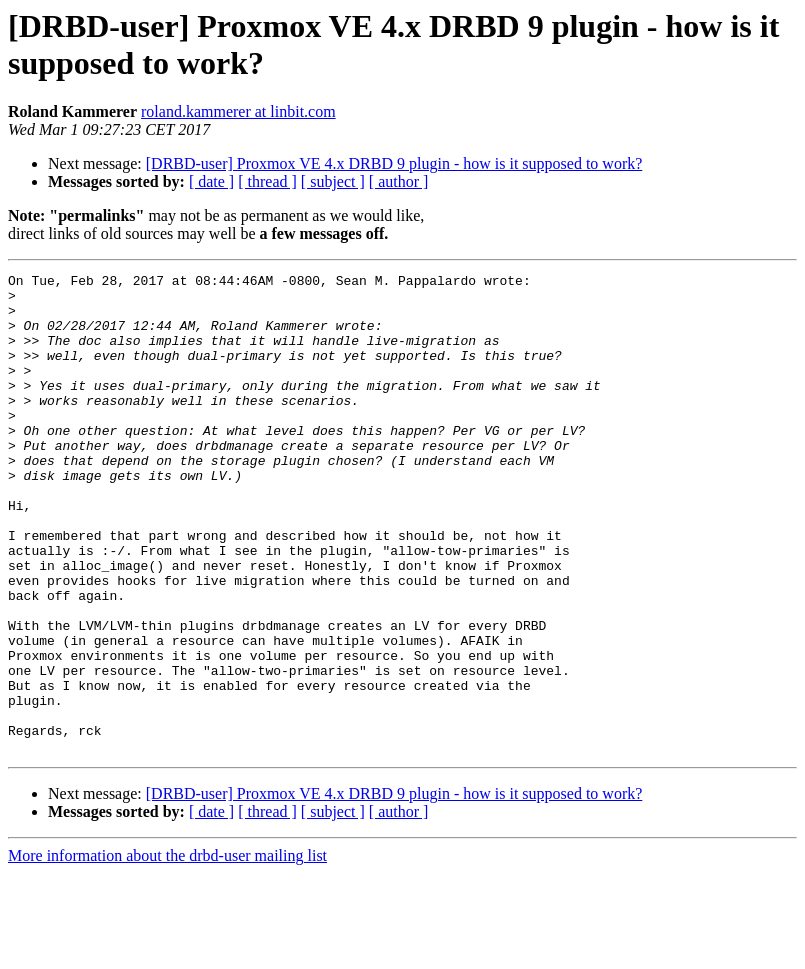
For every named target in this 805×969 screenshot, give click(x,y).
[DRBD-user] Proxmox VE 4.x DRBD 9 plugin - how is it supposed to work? (394, 163)
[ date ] (211, 181)
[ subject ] (333, 181)
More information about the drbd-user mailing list (167, 951)
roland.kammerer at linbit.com (238, 111)
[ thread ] (267, 181)
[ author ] (399, 181)
